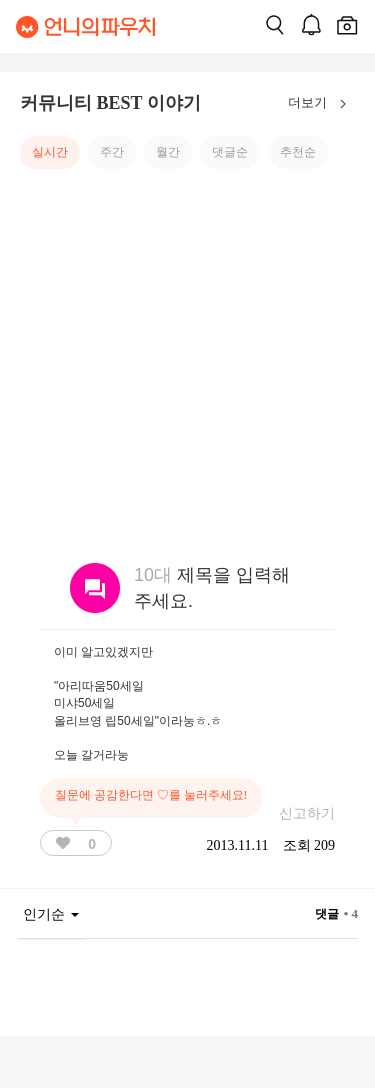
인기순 (51, 914)
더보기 (321, 104)
